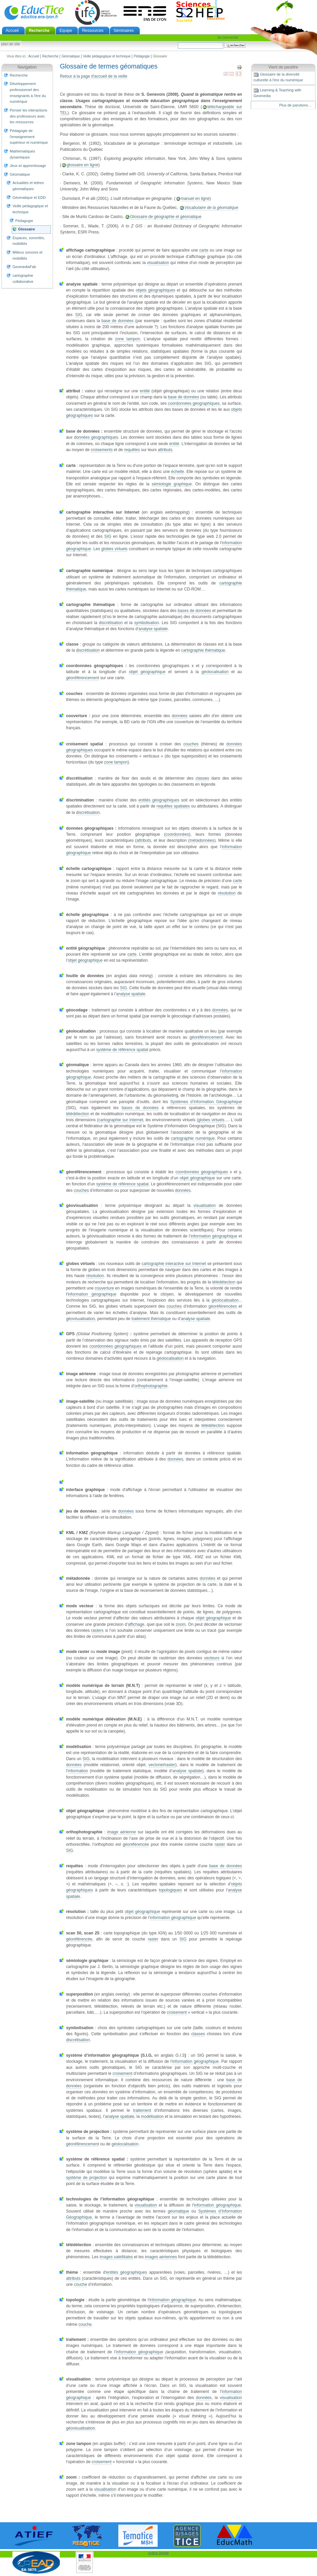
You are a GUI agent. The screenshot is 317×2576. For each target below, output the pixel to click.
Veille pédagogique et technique (107, 56)
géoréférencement (82, 677)
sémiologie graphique (172, 484)
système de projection (86, 2177)
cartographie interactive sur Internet (174, 1263)
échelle (177, 471)
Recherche (39, 30)
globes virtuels (114, 549)
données (180, 715)
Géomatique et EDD (29, 197)
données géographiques (96, 437)
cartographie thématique (203, 650)
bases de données (194, 610)
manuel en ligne (195, 198)
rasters (97, 1630)
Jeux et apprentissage (28, 166)
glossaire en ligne (82, 165)
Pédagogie (142, 56)
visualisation (158, 262)
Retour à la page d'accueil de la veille (93, 76)
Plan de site (10, 44)
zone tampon (127, 339)
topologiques (170, 1890)
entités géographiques (158, 800)
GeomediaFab (24, 267)
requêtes (132, 449)
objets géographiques (155, 290)
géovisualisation (80, 1318)
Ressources (92, 30)
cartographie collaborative (22, 278)
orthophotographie (150, 1386)
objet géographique (147, 671)
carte (203, 250)
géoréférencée (136, 1844)
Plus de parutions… (295, 105)
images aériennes (161, 2257)
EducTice (34, 12)
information (78, 1771)
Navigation (27, 67)
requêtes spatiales (173, 806)
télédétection (77, 1113)
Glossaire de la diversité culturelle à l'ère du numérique (278, 77)
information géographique (214, 1236)
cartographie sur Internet (120, 1120)
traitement (142, 2110)
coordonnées (177, 834)
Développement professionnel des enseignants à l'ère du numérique (28, 92)
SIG (78, 314)
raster (170, 1764)
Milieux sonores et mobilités (27, 255)
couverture (104, 1288)
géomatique (178, 2211)
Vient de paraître (283, 67)
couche (80, 2284)
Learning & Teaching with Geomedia (277, 93)
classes (202, 778)
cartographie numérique (193, 1138)
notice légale (158, 2553)
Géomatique (71, 56)
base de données (118, 320)
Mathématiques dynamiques (22, 154)
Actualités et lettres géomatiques (28, 186)
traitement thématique (151, 1318)
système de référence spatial (122, 1049)
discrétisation (111, 622)
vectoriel (156, 1764)
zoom (181, 1624)
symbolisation (146, 622)
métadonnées (202, 840)
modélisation (152, 2116)
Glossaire (26, 229)
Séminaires (124, 30)
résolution (227, 893)
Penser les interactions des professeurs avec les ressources (28, 116)
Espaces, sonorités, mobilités (28, 241)
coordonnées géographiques (194, 403)
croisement (177, 2012)
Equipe (66, 30)
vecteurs (212, 1658)
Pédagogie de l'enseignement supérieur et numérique (29, 136)
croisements (102, 449)
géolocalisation (215, 671)
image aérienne (121, 1832)
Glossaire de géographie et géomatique (165, 216)
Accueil (12, 30)
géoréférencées (222, 1306)
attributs (165, 449)
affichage (136, 1624)
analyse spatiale (153, 628)
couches (190, 744)
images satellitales (116, 2257)
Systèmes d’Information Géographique (206, 1101)
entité (145, 391)
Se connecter (228, 37)
